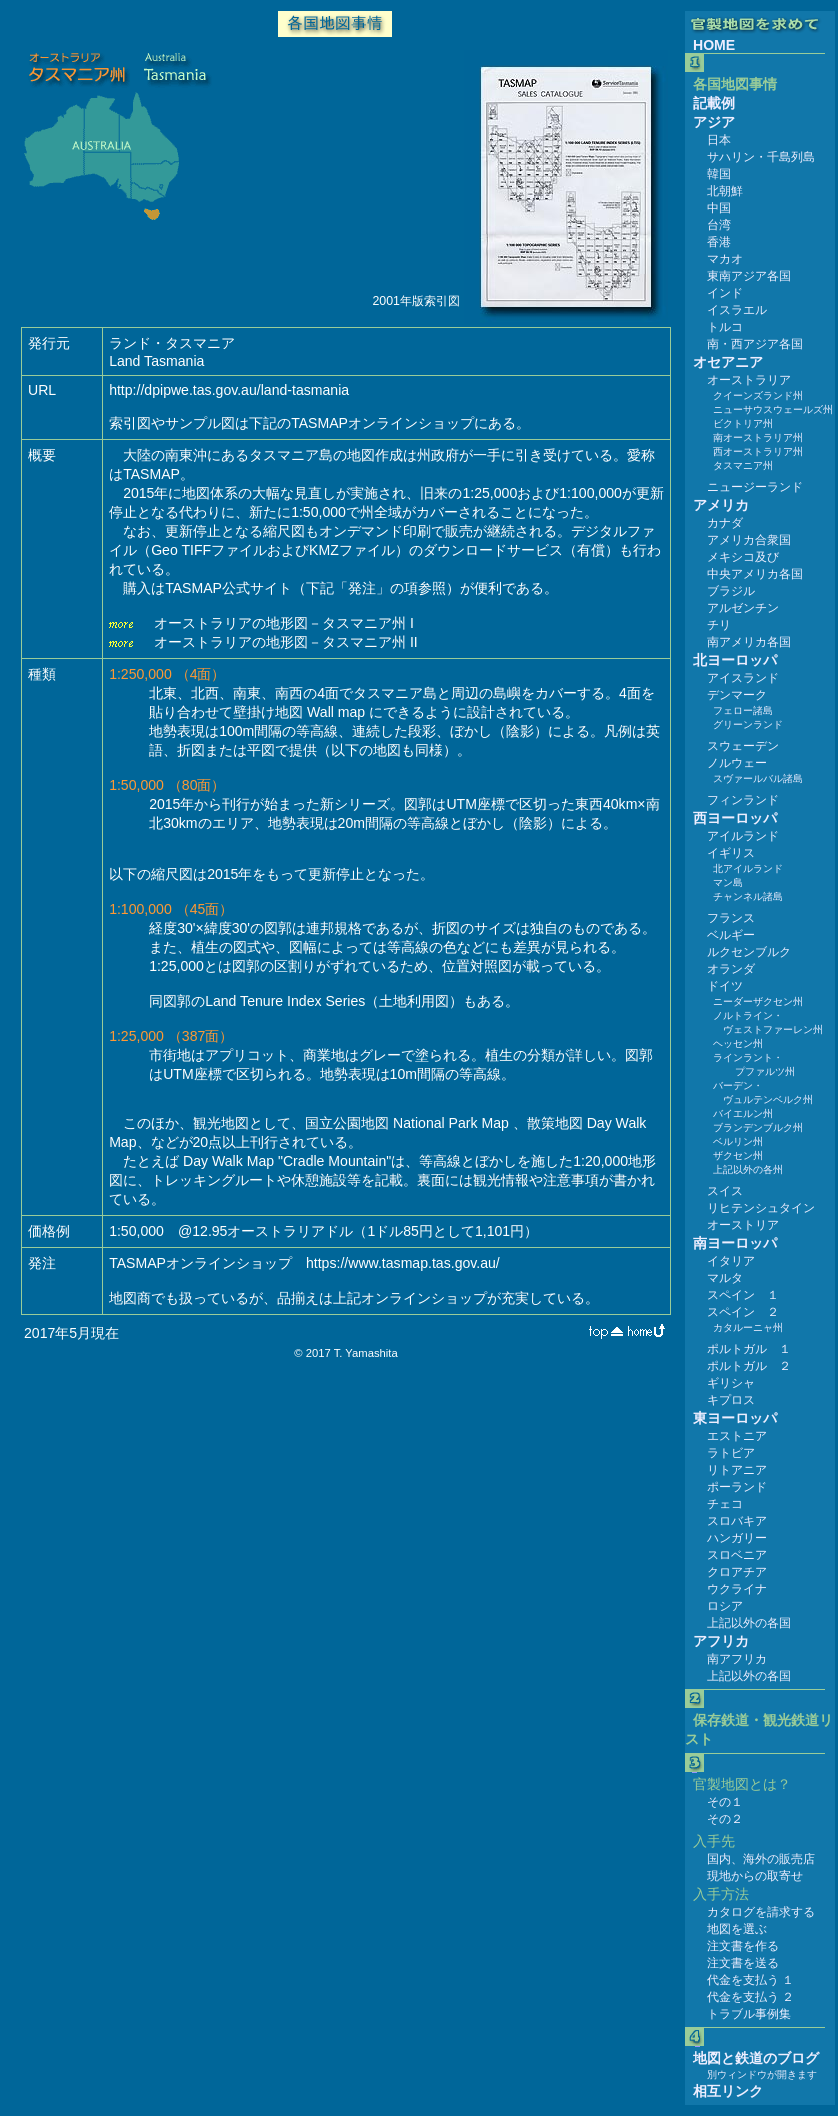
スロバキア (737, 1521)
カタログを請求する (761, 1912)
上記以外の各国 (749, 1623)
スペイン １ (743, 1295)
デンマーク (737, 695)
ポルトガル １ (749, 1349)
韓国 (719, 174)
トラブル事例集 (749, 2014)
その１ (725, 1802)
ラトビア (731, 1453)
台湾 (719, 225)
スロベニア (737, 1555)
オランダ (731, 969)
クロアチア (737, 1572)
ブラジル (731, 591)
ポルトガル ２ (749, 1366)
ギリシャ (731, 1383)
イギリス (731, 853)
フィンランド (743, 800)
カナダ (725, 523)
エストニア (737, 1436)
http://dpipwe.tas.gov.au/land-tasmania (229, 390)
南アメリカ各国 (749, 642)
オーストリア (743, 1225)
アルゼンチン (743, 608)
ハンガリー (737, 1538)
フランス (731, 918)
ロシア (725, 1606)
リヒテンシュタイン (761, 1208)
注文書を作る (743, 1946)
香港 (719, 242)
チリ (719, 625)
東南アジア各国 (749, 276)
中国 (719, 208)
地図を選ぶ (737, 1929)
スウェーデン (743, 746)
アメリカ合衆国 (749, 540)
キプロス (731, 1400)
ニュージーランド (755, 487)
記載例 (714, 103)
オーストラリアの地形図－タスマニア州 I (282, 623)
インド (725, 293)
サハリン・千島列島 (761, 157)
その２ (725, 1819)
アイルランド (743, 836)
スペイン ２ (743, 1312)
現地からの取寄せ (755, 1876)
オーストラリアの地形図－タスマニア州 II (284, 642)
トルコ (725, 327)
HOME (714, 45)
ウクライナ (737, 1589)
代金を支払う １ (750, 1980)
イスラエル (737, 310)
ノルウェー (737, 763)
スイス (725, 1191)
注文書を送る (743, 1963)
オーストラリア (749, 380)
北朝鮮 (725, 191)
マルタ (725, 1278)
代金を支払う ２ (750, 1997)
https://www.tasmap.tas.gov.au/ (403, 1263)
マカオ (725, 259)
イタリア (731, 1261)
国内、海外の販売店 (761, 1859)
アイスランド (743, 678)
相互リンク (728, 2091)
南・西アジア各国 (755, 344)
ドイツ (725, 986)
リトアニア (737, 1470)
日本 (719, 140)
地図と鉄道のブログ (756, 2058)
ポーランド (737, 1487)
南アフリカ (737, 1659)
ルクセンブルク (749, 952)
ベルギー (731, 935)
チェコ (725, 1504)
